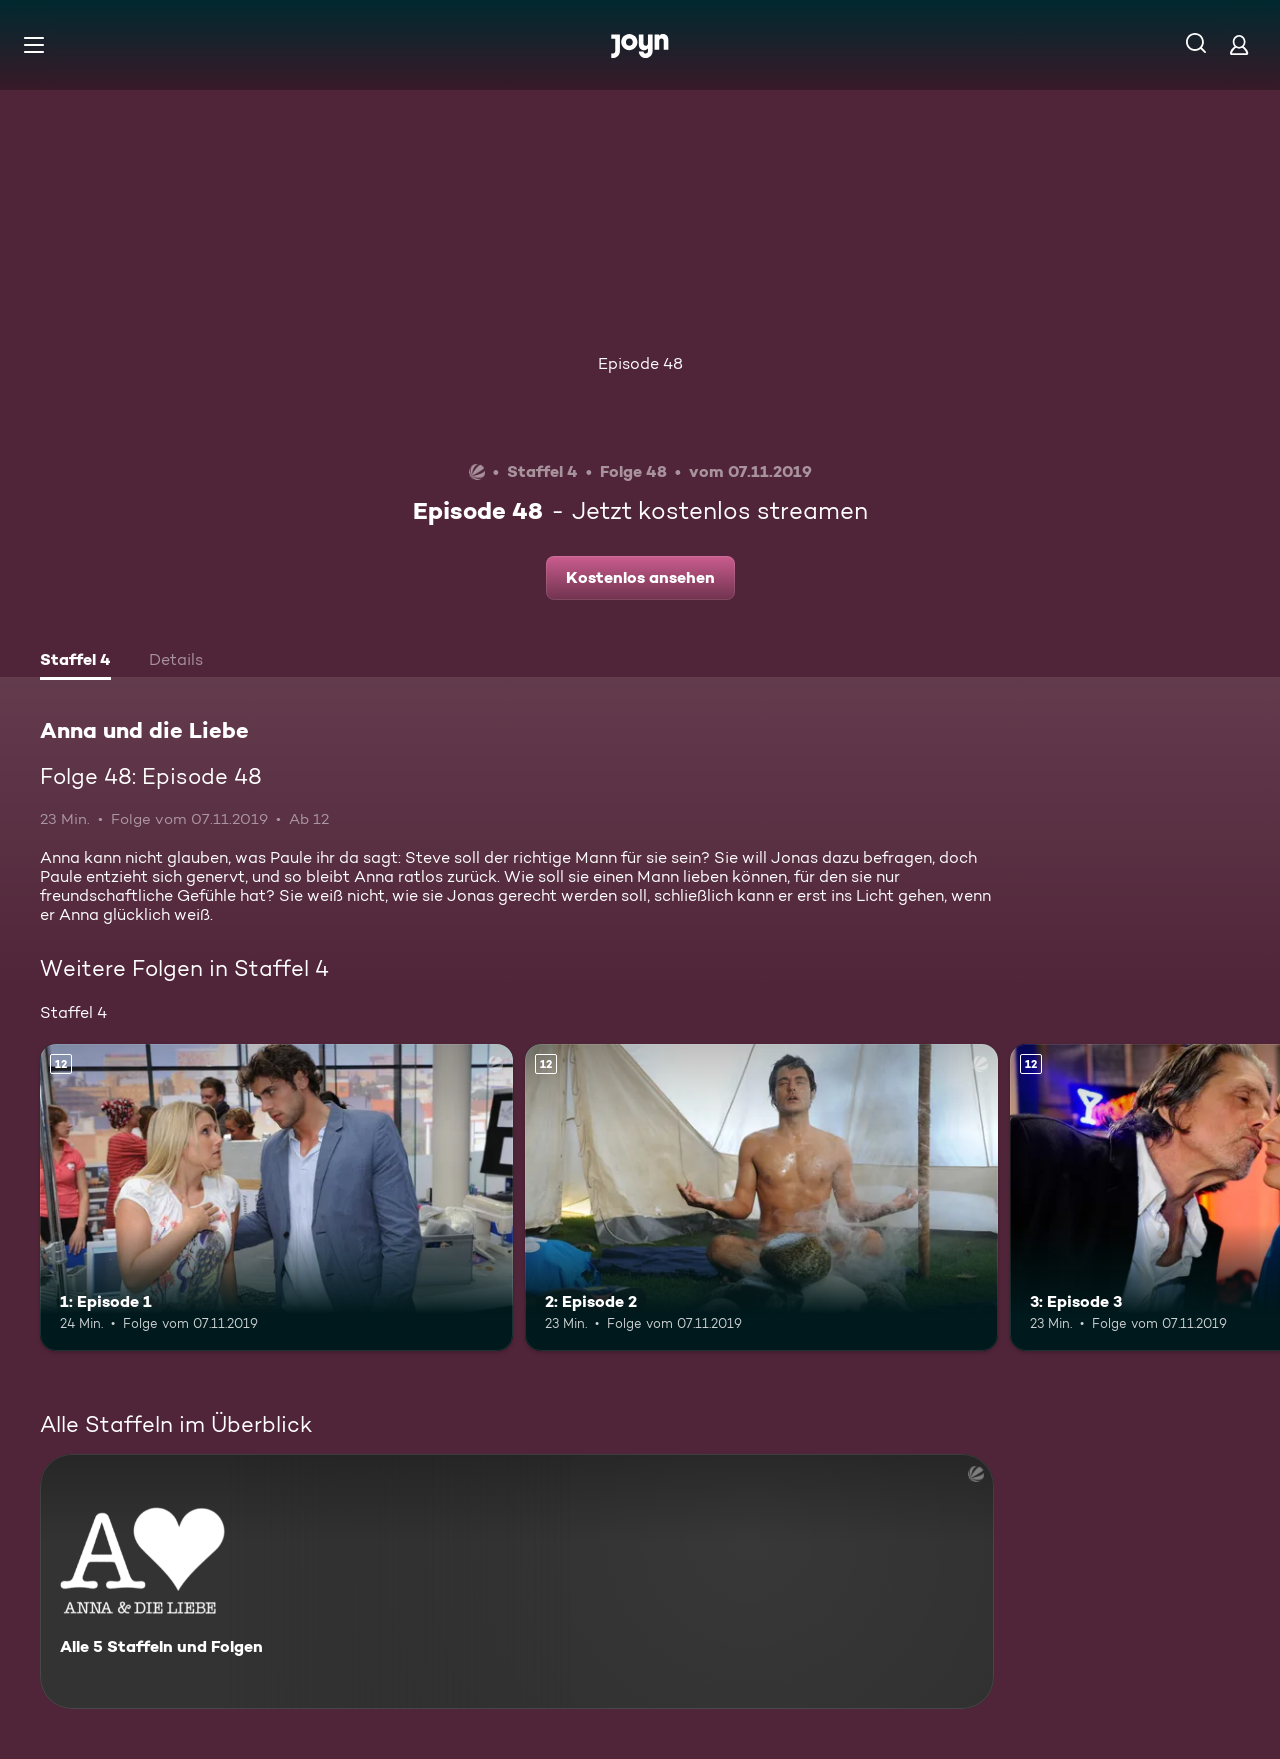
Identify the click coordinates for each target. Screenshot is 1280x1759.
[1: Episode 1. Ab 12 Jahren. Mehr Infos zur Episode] (276, 1197)
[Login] (1239, 44)
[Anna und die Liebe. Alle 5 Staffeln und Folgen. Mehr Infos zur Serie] (517, 1581)
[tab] (75, 662)
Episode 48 (640, 363)
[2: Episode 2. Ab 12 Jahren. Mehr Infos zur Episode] (761, 1197)
